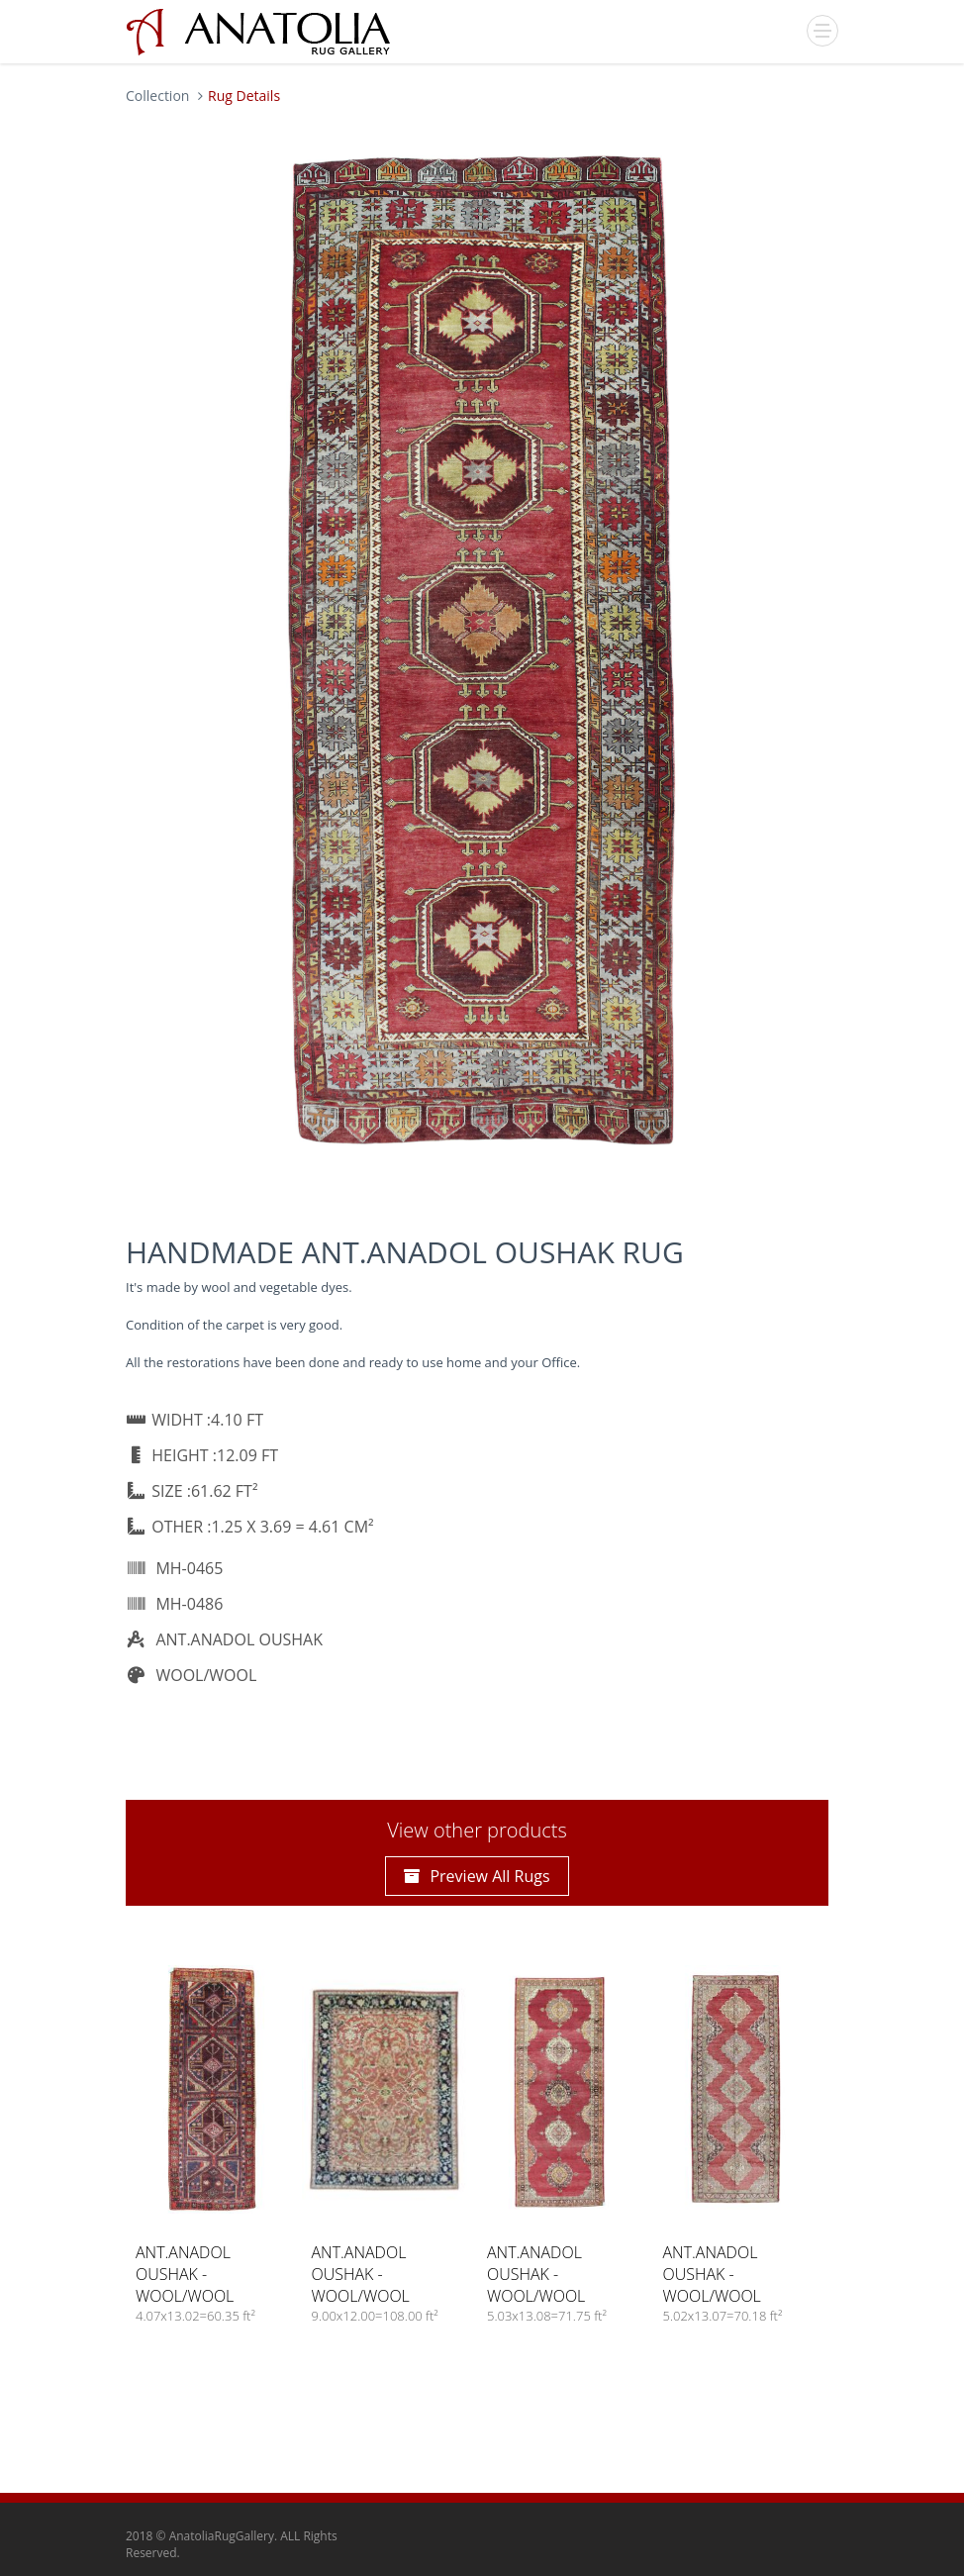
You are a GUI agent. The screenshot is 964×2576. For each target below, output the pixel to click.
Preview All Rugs (476, 1876)
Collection (157, 95)
